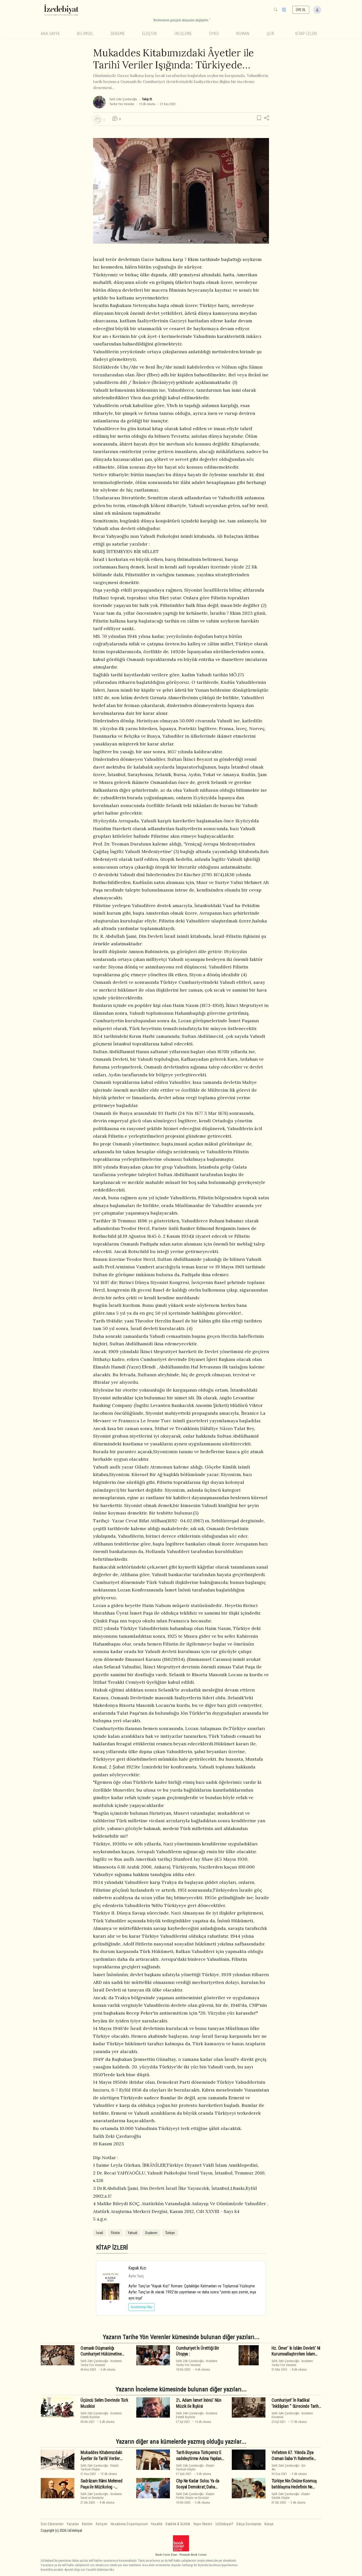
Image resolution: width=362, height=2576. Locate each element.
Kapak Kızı (137, 2268)
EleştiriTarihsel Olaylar (99, 2467)
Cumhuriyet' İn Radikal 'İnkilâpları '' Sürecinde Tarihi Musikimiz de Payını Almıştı (296, 2406)
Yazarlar (73, 2524)
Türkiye (170, 2233)
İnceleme (183, 33)
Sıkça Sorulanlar (248, 2524)
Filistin (115, 2233)
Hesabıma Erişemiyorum (129, 2524)
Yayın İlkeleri (202, 2524)
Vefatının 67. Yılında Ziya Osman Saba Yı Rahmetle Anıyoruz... (292, 2458)
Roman (242, 33)
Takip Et (147, 99)
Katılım (87, 2524)
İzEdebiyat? (224, 2524)
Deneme (117, 33)
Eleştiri (149, 33)
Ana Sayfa (50, 33)
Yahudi (132, 2233)
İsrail (99, 2233)
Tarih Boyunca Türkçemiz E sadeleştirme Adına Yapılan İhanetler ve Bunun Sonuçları (200, 2458)
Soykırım (151, 2233)
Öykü (214, 33)
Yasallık (156, 2524)
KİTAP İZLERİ (306, 33)
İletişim (102, 2524)
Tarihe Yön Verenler (121, 104)
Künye (269, 2524)
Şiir (270, 33)
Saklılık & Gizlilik (177, 2524)
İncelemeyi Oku (141, 2307)
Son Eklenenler (52, 2524)
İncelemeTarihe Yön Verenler (101, 2363)
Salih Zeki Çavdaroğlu (123, 99)
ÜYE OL (301, 10)
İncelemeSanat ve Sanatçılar (101, 2496)
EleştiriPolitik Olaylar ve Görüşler (195, 2496)
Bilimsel (85, 33)
